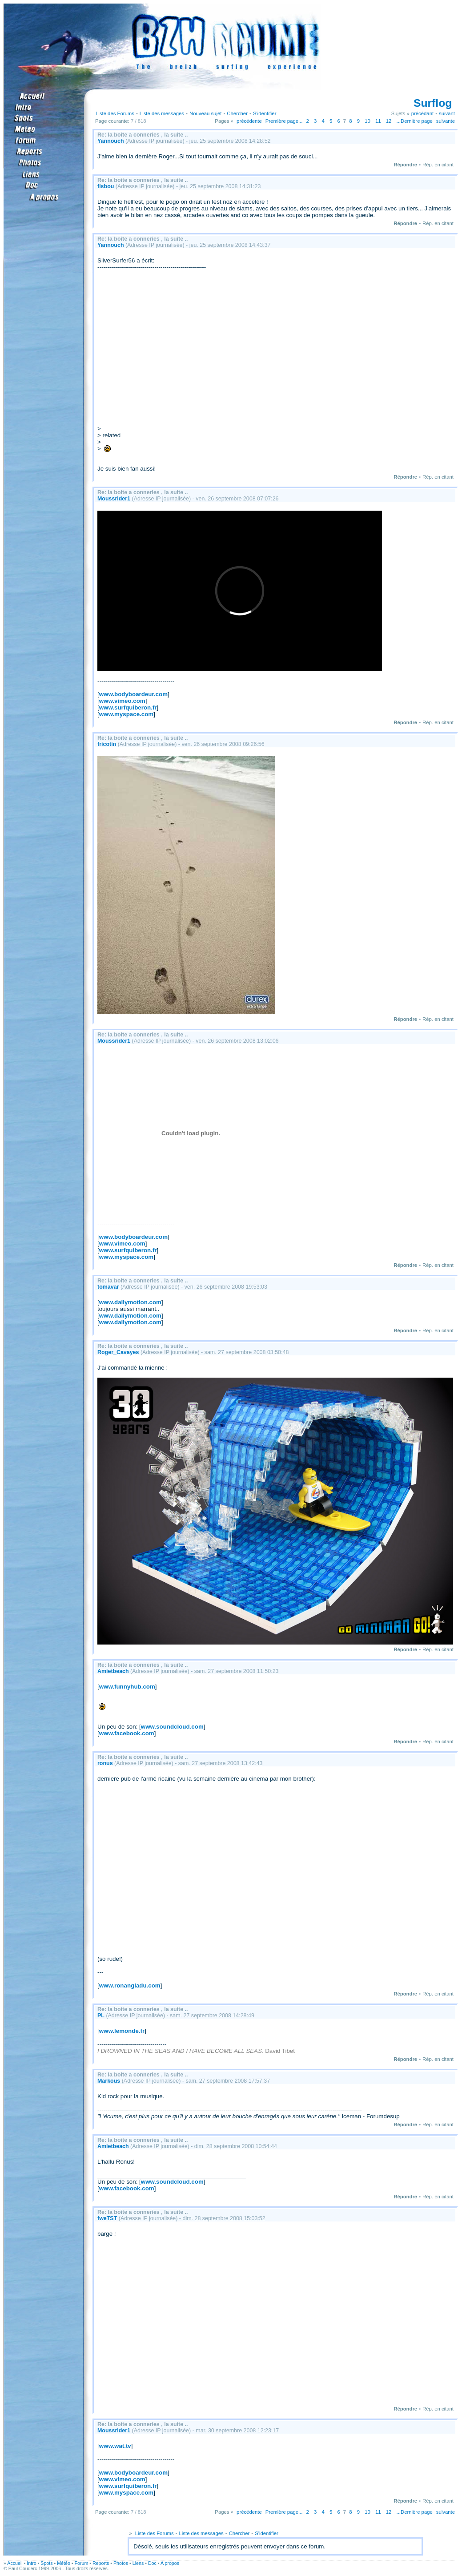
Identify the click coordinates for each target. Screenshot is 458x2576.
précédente (249, 121)
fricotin (106, 744)
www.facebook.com (126, 1733)
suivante (445, 121)
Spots (46, 2563)
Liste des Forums (115, 113)
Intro (31, 2563)
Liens (138, 2563)
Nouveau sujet (205, 113)
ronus (105, 1763)
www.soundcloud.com (172, 1726)
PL (100, 2015)
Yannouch (110, 141)
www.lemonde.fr (122, 2031)
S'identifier (265, 113)
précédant (422, 113)
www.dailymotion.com (130, 1302)
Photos (120, 2563)
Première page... (284, 121)
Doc (152, 2563)
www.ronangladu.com (130, 1985)
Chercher (237, 113)
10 (367, 121)
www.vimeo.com (122, 700)
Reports (100, 2563)
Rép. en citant (438, 164)
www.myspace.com (126, 714)
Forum (81, 2563)
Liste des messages (162, 113)
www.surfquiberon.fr (128, 707)
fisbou (105, 186)
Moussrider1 (113, 499)
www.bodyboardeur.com (133, 694)
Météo (63, 2563)
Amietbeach (113, 1671)
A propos (170, 2563)
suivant (447, 113)
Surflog (433, 103)
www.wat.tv (115, 2446)
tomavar (108, 1287)
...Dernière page (415, 121)
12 (389, 121)
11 (378, 121)
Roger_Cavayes (118, 1352)
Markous (108, 2081)
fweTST (107, 2218)
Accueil (14, 2563)
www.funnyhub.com (127, 1686)
